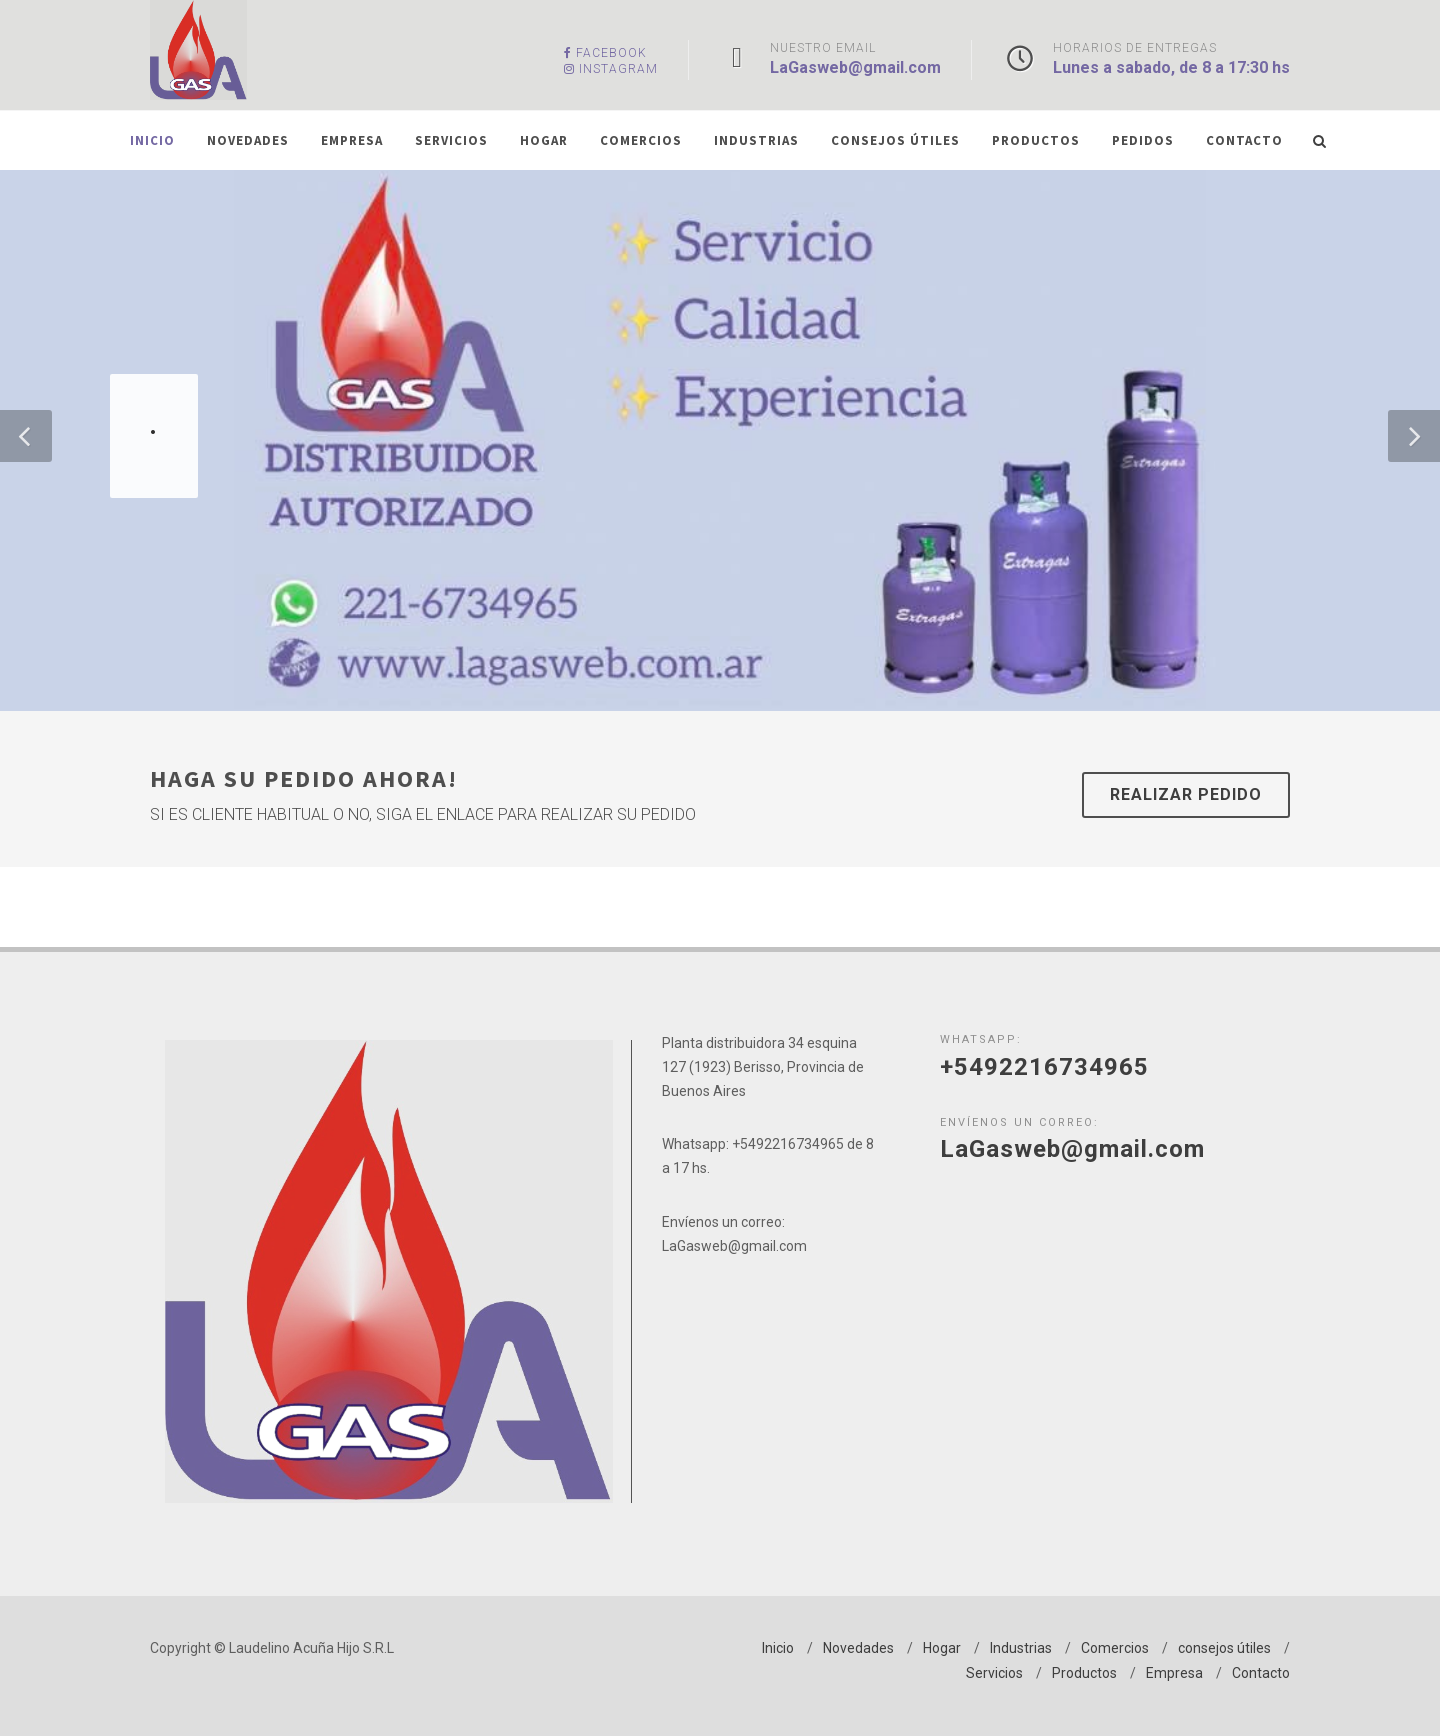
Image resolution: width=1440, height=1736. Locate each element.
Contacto (1261, 1673)
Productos (1084, 1673)
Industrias (1021, 1648)
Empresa (1174, 1673)
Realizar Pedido (1186, 794)
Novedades (858, 1648)
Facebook (605, 53)
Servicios (994, 1673)
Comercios (1115, 1648)
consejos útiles (1224, 1648)
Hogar (942, 1648)
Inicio (778, 1648)
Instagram (611, 69)
